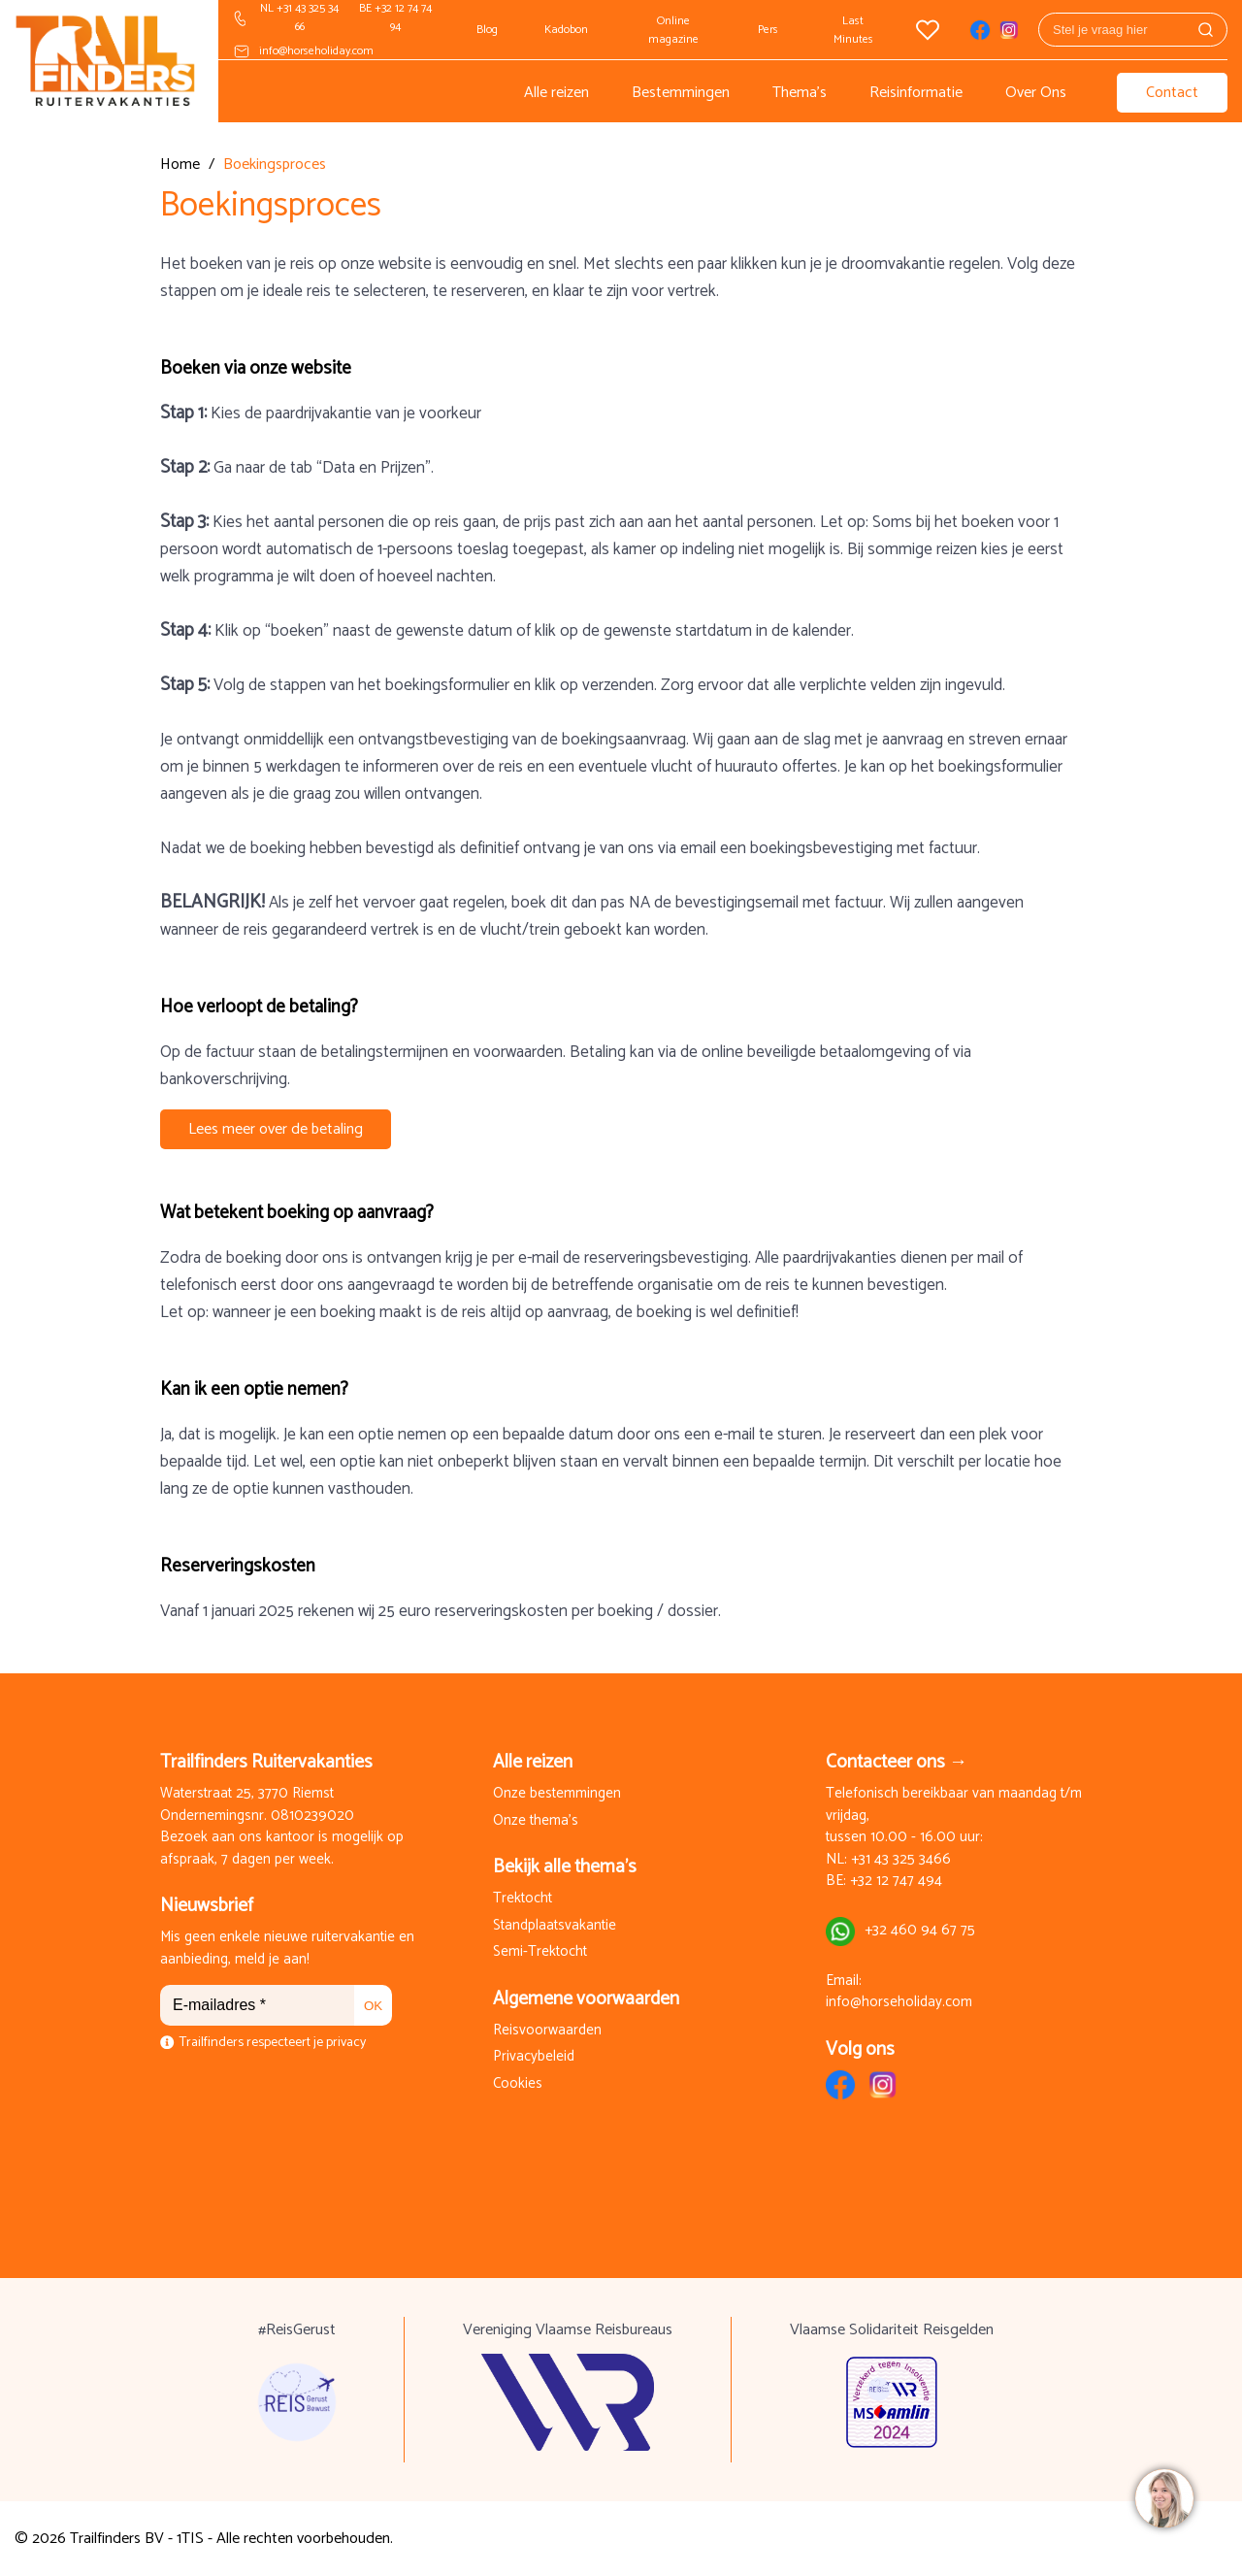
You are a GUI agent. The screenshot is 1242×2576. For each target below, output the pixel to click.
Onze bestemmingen (557, 1794)
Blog (487, 29)
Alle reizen (556, 93)
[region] (1163, 2497)
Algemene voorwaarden (586, 1999)
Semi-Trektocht (540, 1952)
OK (373, 2005)
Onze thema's (535, 1821)
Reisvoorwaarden (547, 2031)
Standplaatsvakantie (554, 1926)
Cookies (517, 2084)
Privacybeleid (533, 2057)
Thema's (799, 93)
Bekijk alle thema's (565, 1867)
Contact (1172, 93)
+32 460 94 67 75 (920, 1931)
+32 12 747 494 (896, 1881)
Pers (768, 29)
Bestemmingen (681, 93)
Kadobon (566, 29)
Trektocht (522, 1899)
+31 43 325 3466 (901, 1860)
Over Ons (1035, 93)
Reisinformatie (916, 93)
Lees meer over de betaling (275, 1129)
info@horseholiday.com (316, 51)
